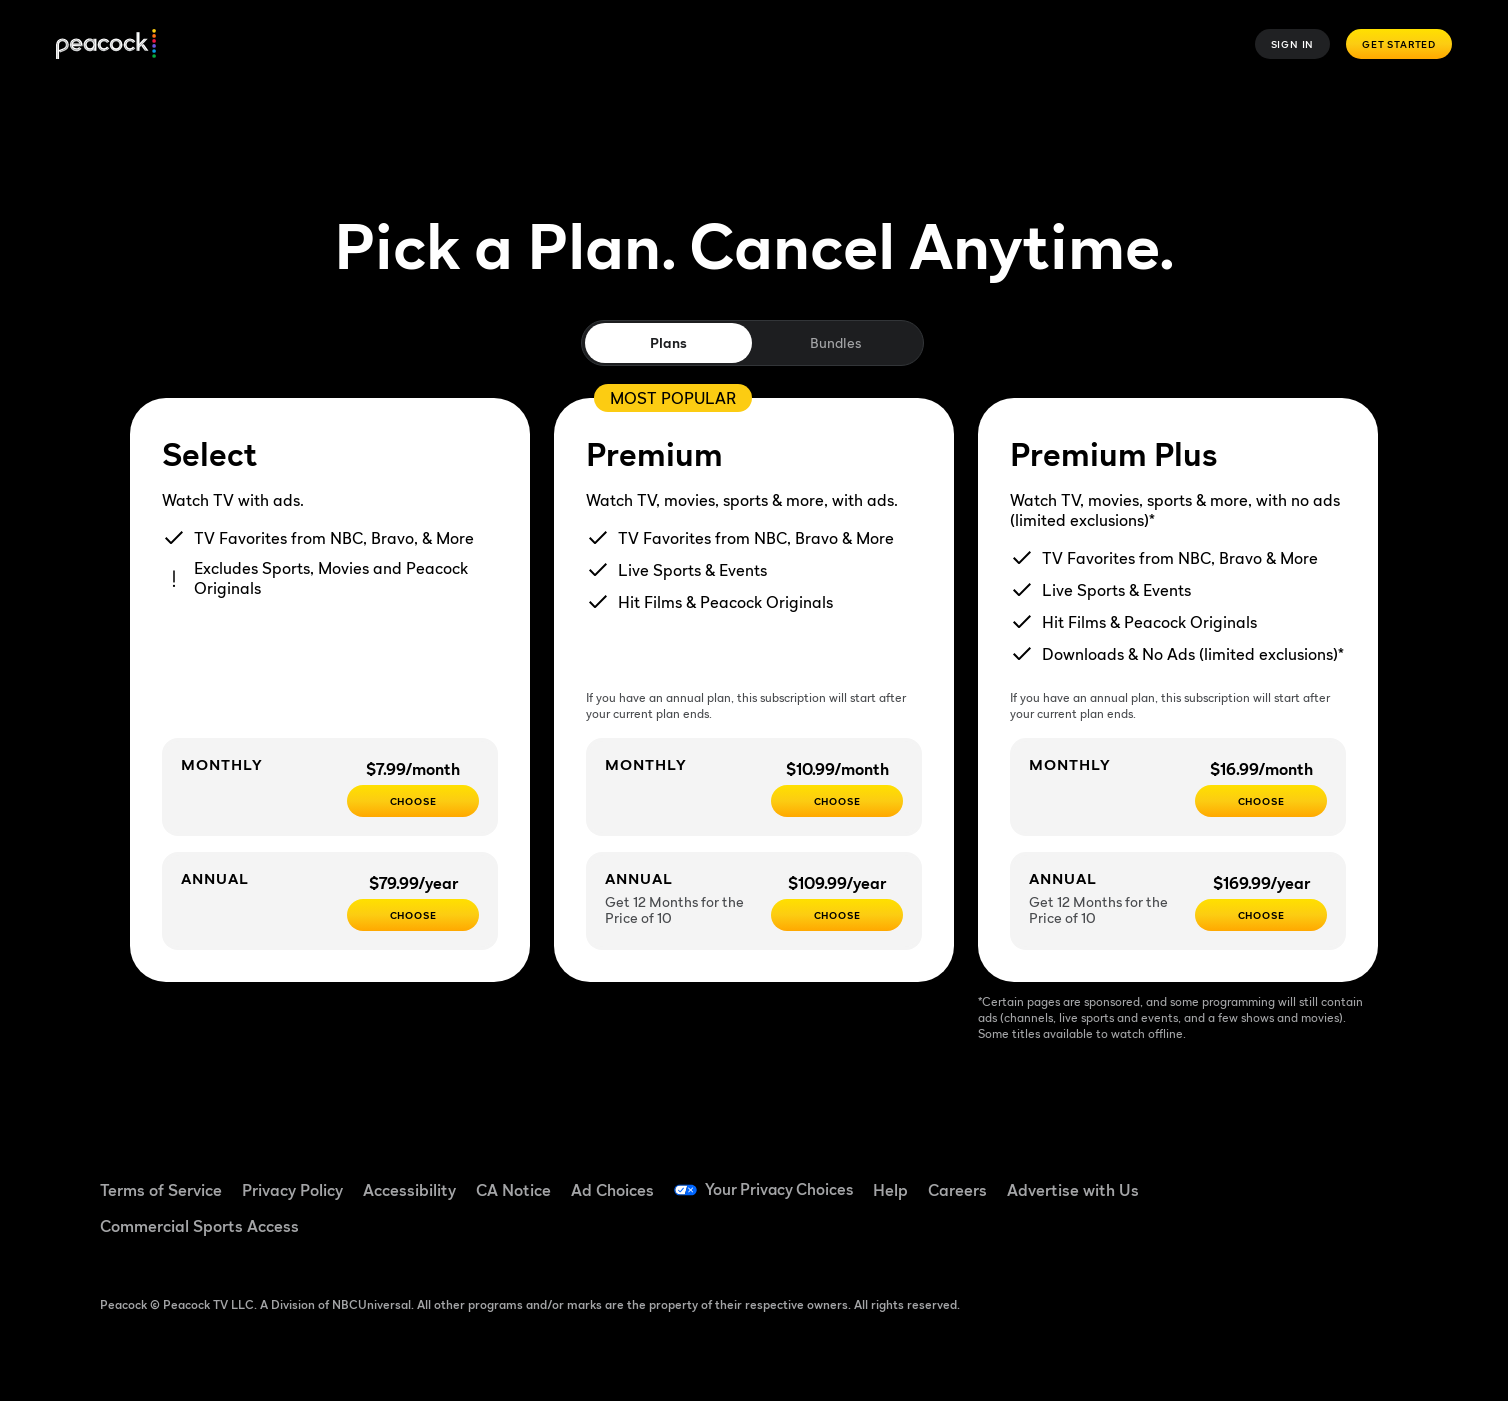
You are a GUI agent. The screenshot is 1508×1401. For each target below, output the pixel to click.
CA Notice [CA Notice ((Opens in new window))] (513, 1190)
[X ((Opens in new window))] (1220, 1234)
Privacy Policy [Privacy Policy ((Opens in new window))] (292, 1190)
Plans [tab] (668, 342)
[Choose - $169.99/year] (1261, 915)
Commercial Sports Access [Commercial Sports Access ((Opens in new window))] (199, 1226)
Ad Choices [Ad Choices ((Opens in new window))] (612, 1190)
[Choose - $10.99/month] (837, 801)
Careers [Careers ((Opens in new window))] (961, 1190)
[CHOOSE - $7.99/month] (413, 801)
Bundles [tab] (835, 342)
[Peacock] (106, 44)
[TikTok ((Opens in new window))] (1272, 1177)
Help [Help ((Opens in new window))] (894, 1190)
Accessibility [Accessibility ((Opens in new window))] (409, 1190)
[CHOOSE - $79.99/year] (413, 915)
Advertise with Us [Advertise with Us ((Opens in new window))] (1077, 1190)
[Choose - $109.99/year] (837, 915)
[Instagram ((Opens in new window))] (1376, 1177)
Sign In (1293, 44)
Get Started (1399, 44)
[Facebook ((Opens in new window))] (1220, 1177)
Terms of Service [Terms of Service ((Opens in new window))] (161, 1190)
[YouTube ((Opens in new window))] (1324, 1177)
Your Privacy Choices (781, 1190)
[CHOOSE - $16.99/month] (1261, 801)
